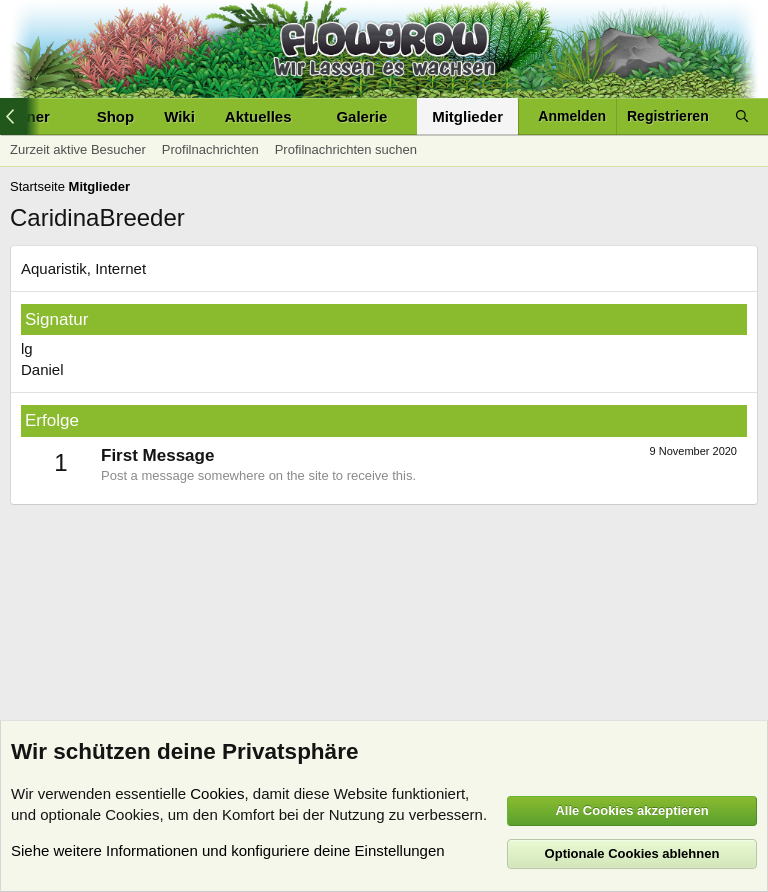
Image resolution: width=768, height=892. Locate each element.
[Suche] (742, 116)
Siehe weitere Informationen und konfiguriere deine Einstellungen (228, 850)
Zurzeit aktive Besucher (78, 149)
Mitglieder (467, 116)
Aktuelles (258, 116)
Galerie (361, 116)
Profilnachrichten (210, 149)
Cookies (217, 793)
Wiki (179, 116)
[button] (307, 116)
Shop (116, 116)
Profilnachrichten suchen (346, 149)
